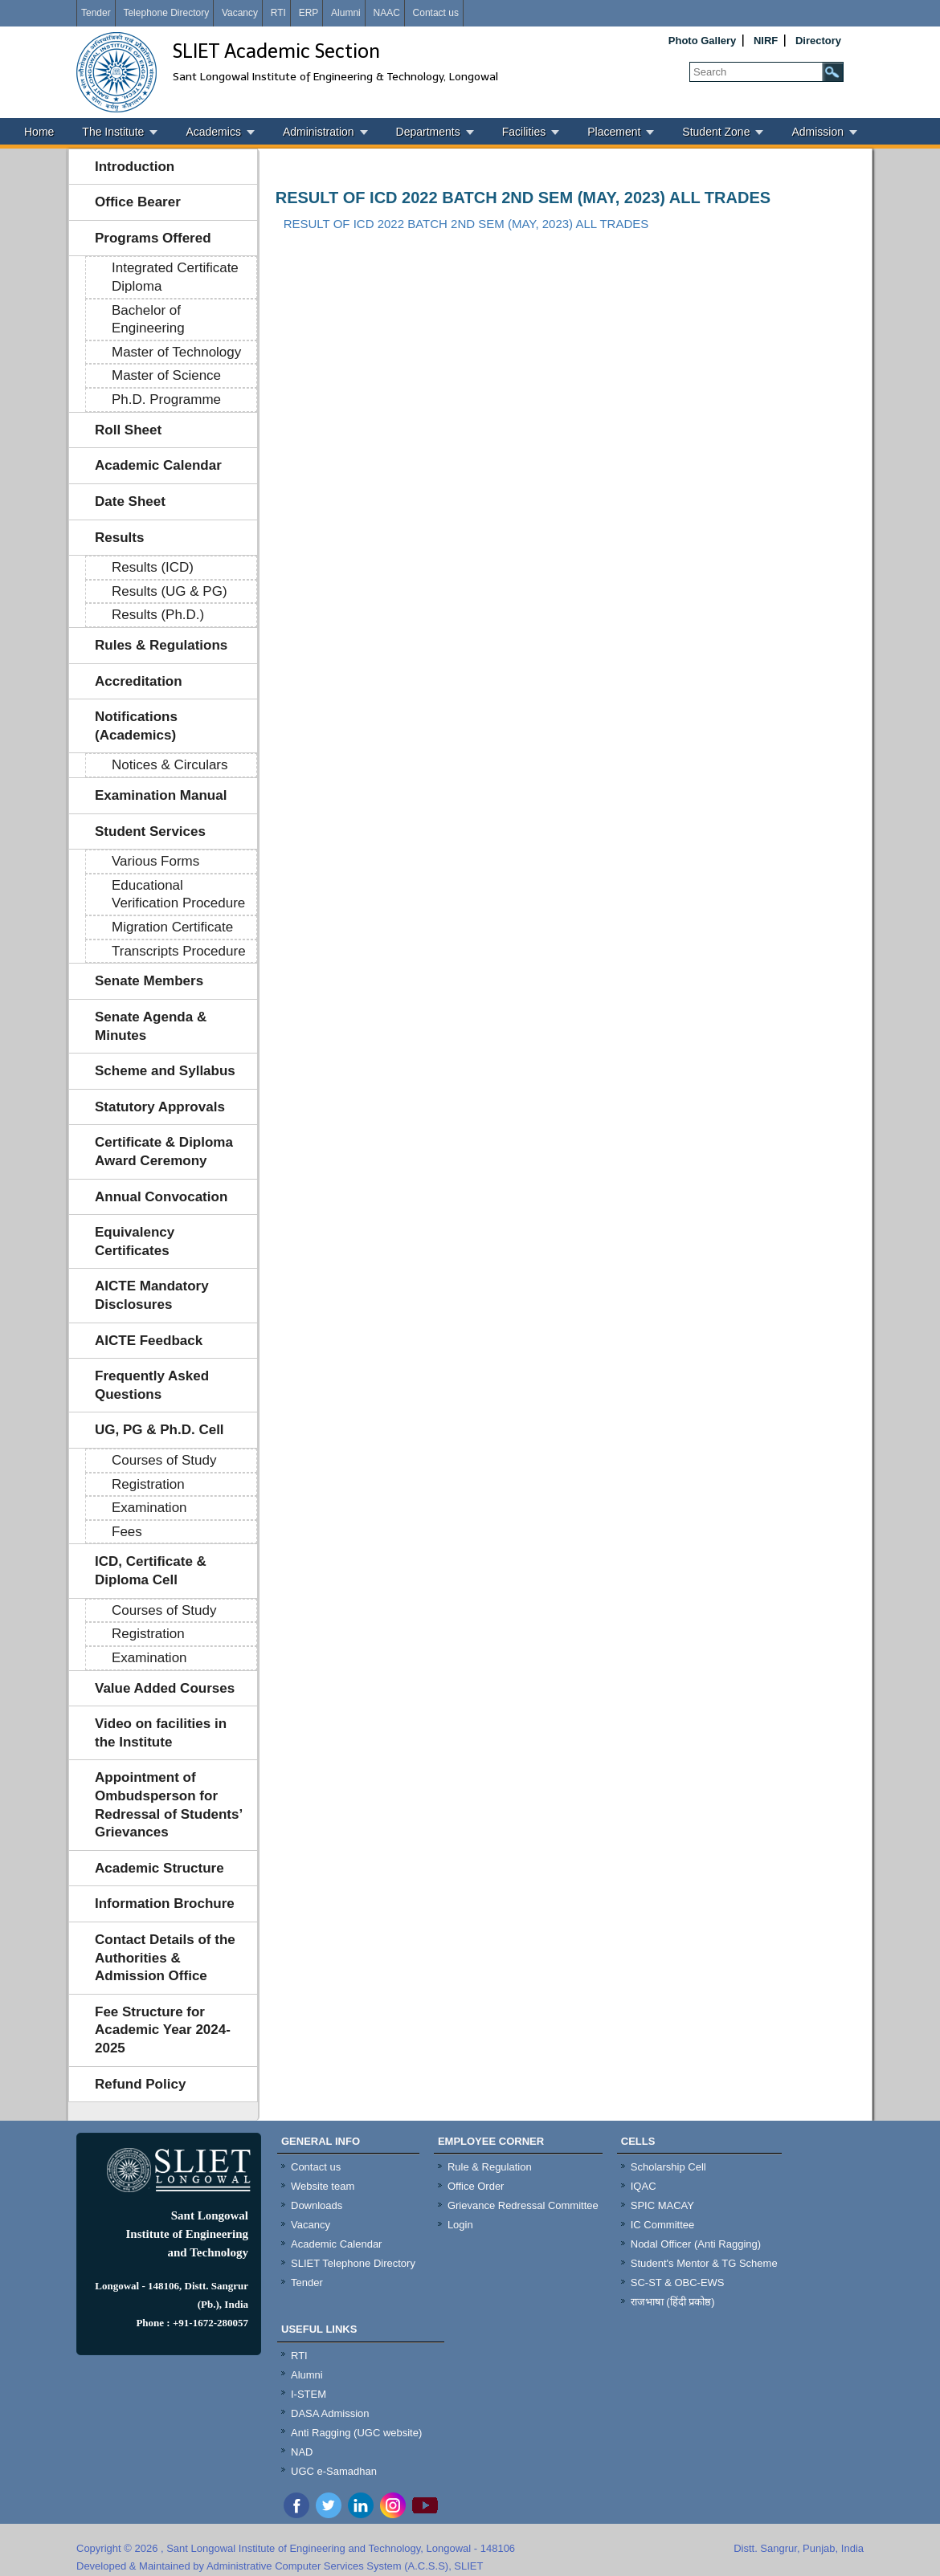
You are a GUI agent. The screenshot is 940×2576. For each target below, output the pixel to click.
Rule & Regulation (490, 2167)
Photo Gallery (702, 41)
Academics (213, 131)
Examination (149, 1507)
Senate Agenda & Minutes (150, 1026)
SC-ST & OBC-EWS (678, 2282)
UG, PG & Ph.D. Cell (159, 1429)
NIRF (766, 41)
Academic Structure (159, 1868)
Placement (613, 131)
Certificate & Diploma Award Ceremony (164, 1151)
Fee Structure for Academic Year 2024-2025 (163, 2030)
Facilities (524, 131)
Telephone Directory (166, 12)
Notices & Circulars (170, 764)
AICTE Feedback (148, 1340)
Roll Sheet (128, 430)
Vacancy (240, 12)
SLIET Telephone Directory (353, 2263)
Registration (148, 1484)
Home (39, 131)
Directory (818, 41)
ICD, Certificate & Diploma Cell (150, 1571)
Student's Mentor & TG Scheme (704, 2263)
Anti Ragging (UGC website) (356, 2433)
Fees (127, 1531)
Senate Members (149, 980)
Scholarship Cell (668, 2167)
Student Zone (716, 131)
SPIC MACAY (662, 2205)
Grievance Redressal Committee (523, 2205)
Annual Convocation (161, 1196)
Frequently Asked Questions (152, 1385)
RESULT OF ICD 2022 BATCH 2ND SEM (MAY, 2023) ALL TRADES (523, 197)
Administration (318, 131)
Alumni (346, 12)
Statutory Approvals (160, 1107)
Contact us (436, 12)
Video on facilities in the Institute (161, 1733)
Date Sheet (130, 501)
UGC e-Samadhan (334, 2471)
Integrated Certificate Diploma (175, 277)
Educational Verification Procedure (178, 894)
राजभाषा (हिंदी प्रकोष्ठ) (673, 2302)
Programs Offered (153, 238)
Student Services (150, 831)
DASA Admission (330, 2413)
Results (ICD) (153, 567)
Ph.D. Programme (166, 399)
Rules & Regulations (161, 645)
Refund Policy (140, 2084)
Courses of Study (164, 1460)
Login (460, 2225)
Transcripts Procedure (179, 951)
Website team (322, 2186)
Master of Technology (176, 352)
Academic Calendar (158, 465)
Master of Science (166, 375)
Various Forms (155, 861)
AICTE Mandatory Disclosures (152, 1295)
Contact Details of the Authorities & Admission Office (165, 1957)
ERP (309, 12)
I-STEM (308, 2394)
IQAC (643, 2186)
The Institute (113, 131)
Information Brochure (165, 1903)
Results (119, 537)
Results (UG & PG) (169, 591)
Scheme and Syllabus (165, 1070)
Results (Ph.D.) (158, 614)
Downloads (316, 2205)
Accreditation (138, 681)
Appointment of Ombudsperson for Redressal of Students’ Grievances (169, 1805)
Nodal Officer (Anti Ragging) (696, 2244)
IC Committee (662, 2225)
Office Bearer (138, 202)
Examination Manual (161, 795)
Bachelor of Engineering (148, 319)
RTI (278, 12)
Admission (817, 131)
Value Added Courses (165, 1688)
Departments (428, 131)
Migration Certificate (172, 927)
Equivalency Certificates (134, 1241)
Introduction (134, 166)
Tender (96, 12)
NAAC (386, 12)
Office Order (476, 2186)
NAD (302, 2452)
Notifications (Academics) (136, 726)
